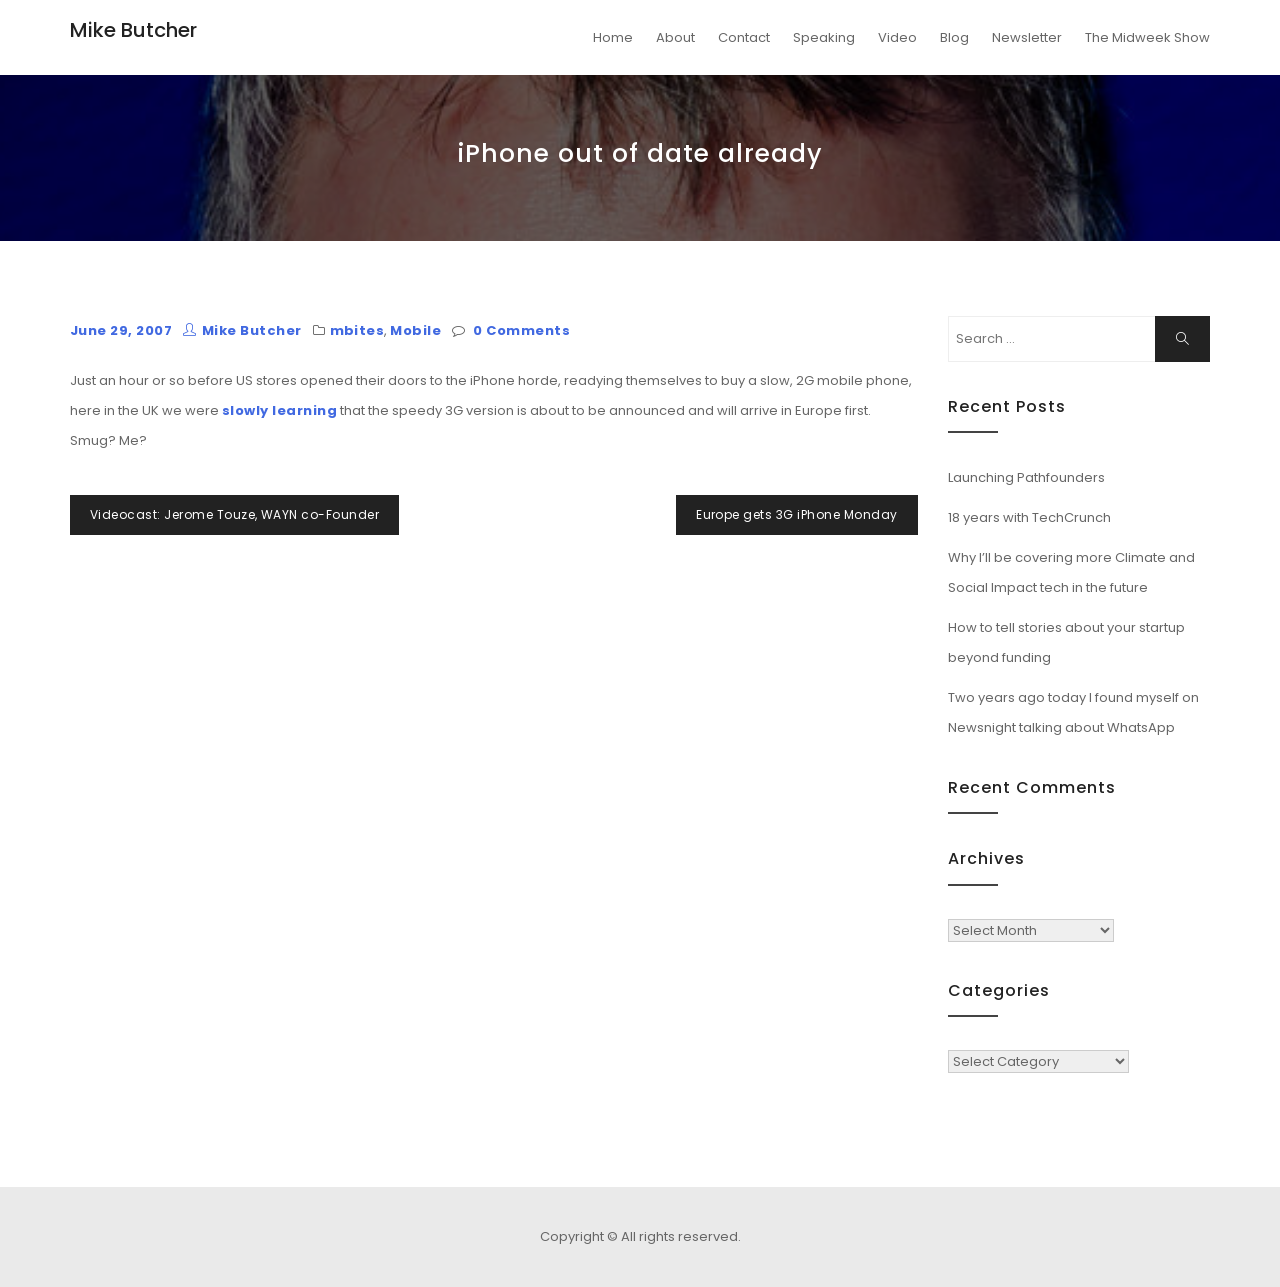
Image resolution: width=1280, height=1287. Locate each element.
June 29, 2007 (121, 330)
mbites (357, 330)
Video (897, 37)
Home (613, 37)
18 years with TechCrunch (1029, 517)
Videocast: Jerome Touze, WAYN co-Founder (234, 514)
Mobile (415, 330)
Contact (744, 37)
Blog (954, 37)
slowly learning (279, 410)
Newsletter (1027, 37)
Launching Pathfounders (1026, 477)
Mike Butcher (133, 30)
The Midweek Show (1147, 37)
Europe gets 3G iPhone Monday (796, 514)
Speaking (824, 37)
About (675, 37)
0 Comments (521, 330)
